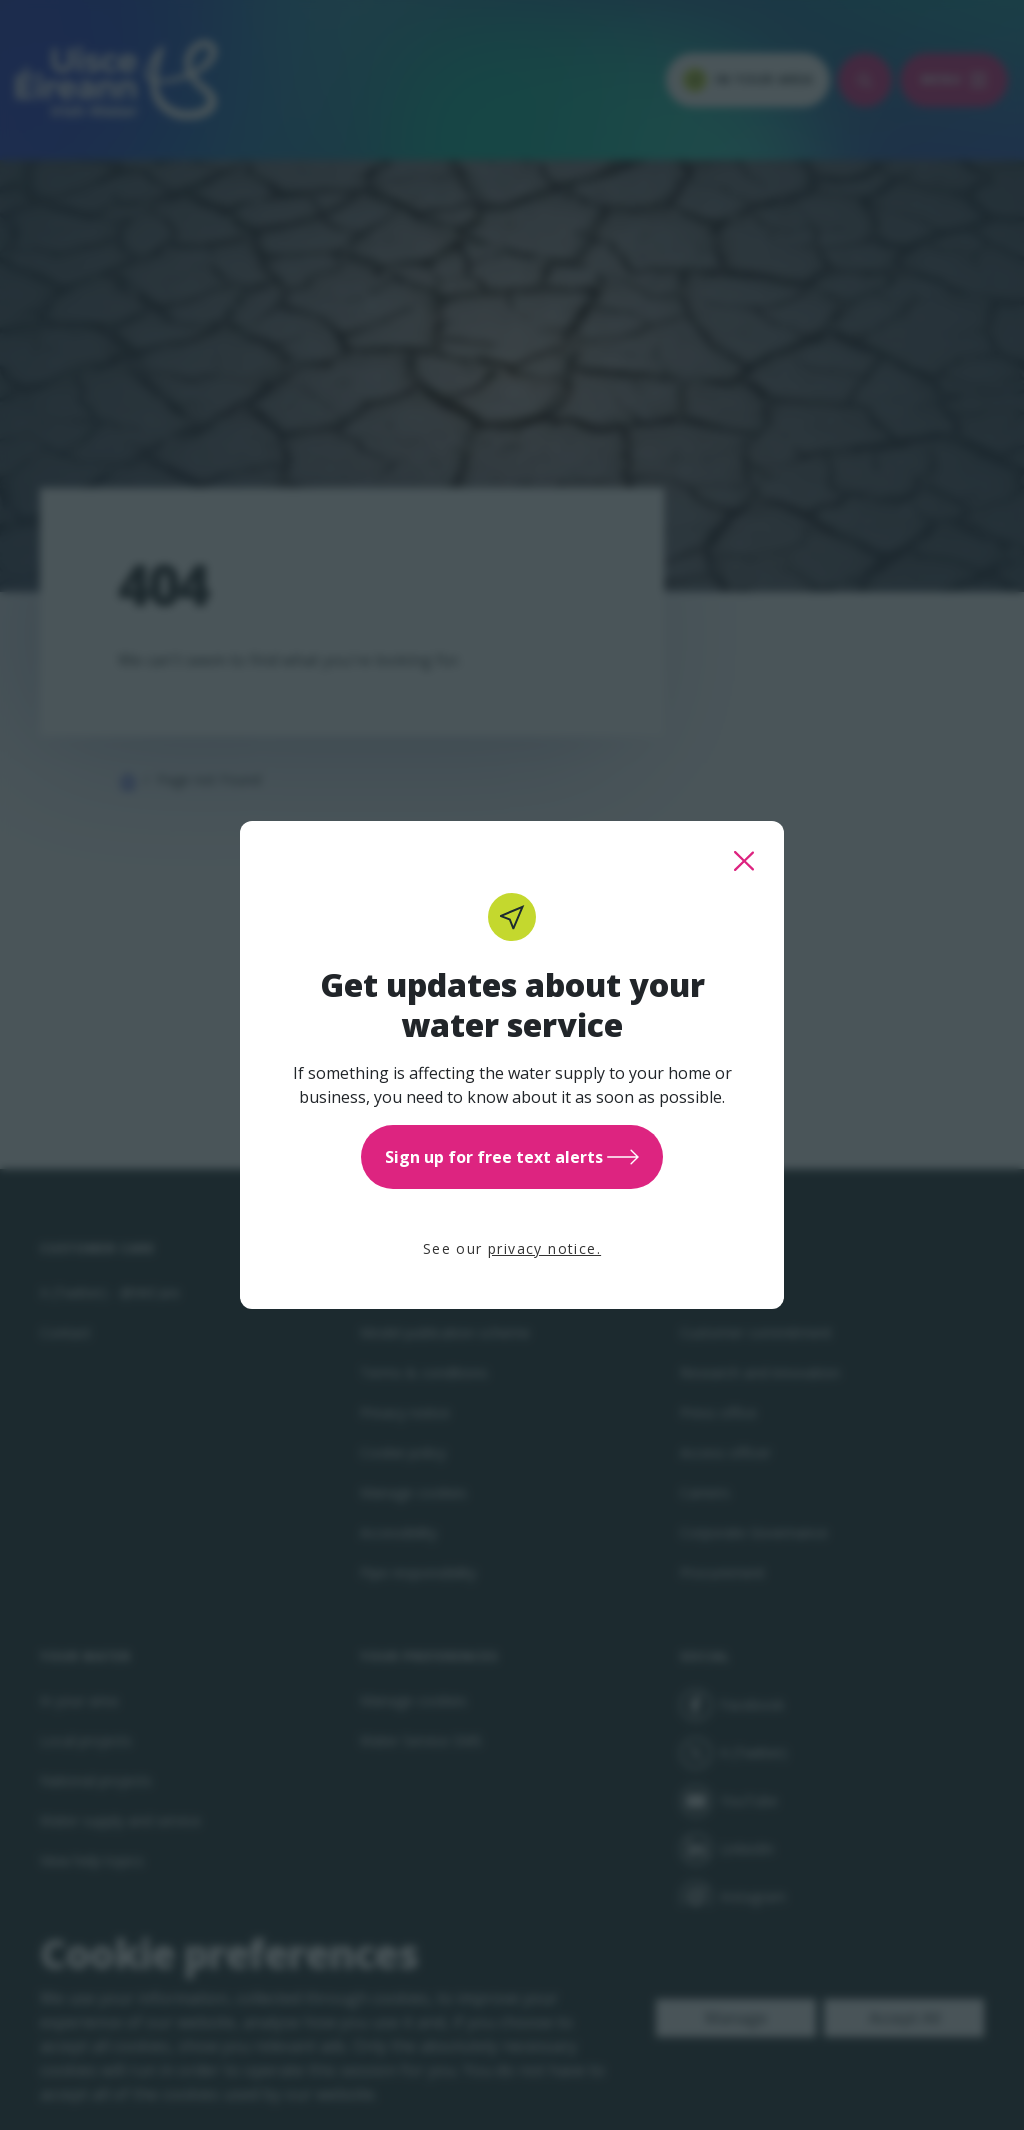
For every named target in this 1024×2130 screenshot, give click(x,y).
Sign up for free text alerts (512, 1157)
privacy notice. (544, 1248)
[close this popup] (744, 861)
